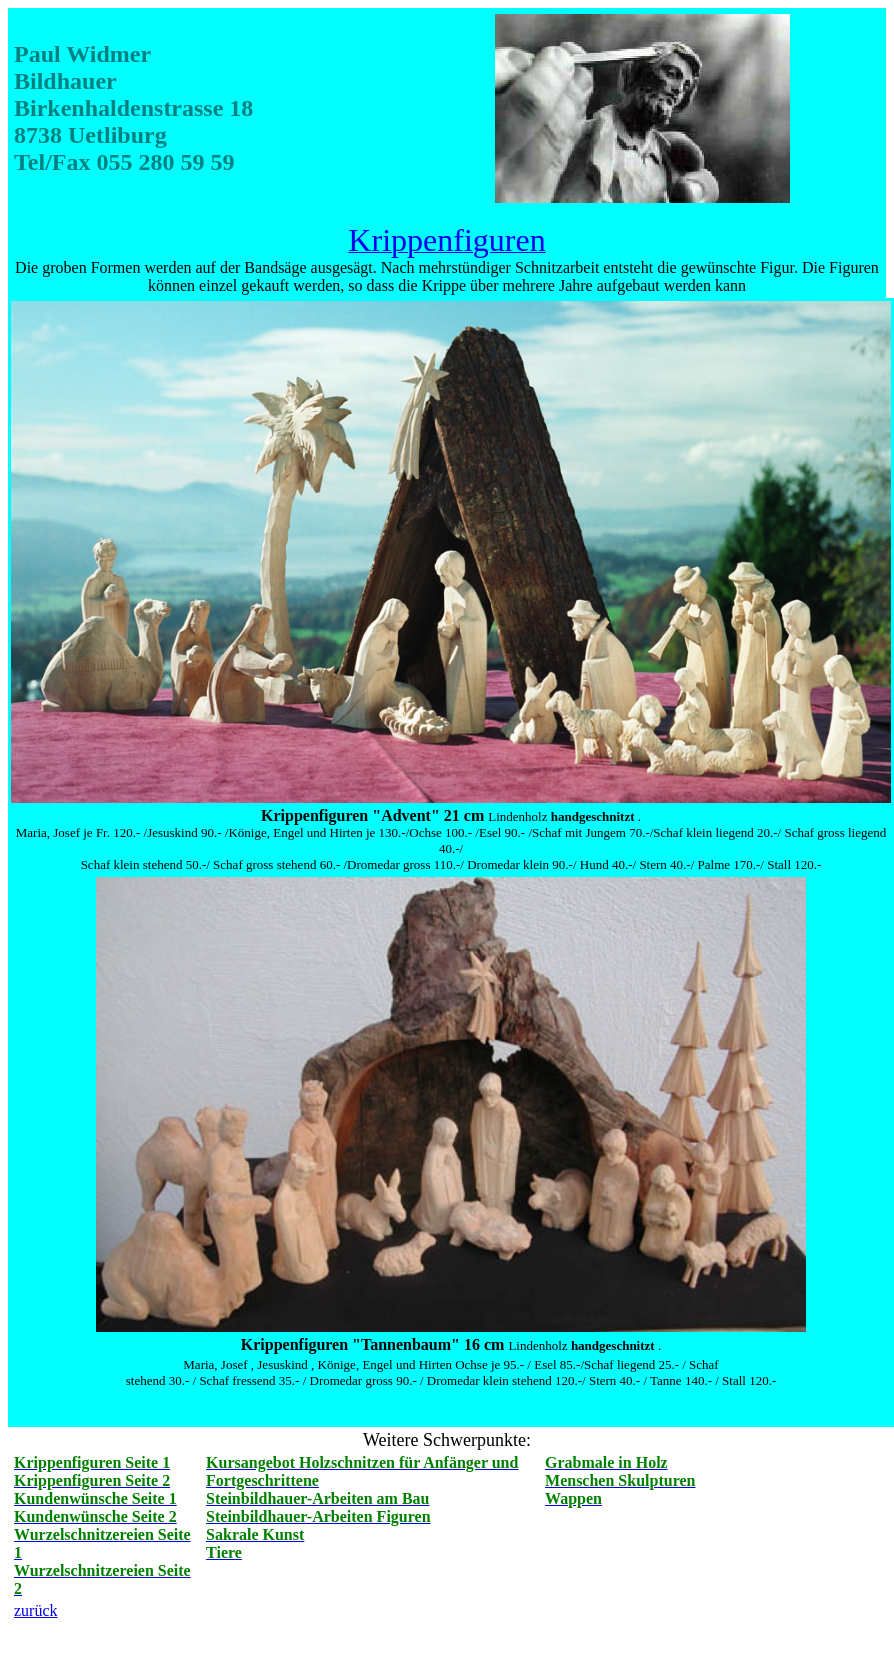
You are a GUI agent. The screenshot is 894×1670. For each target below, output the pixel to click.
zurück (36, 1610)
